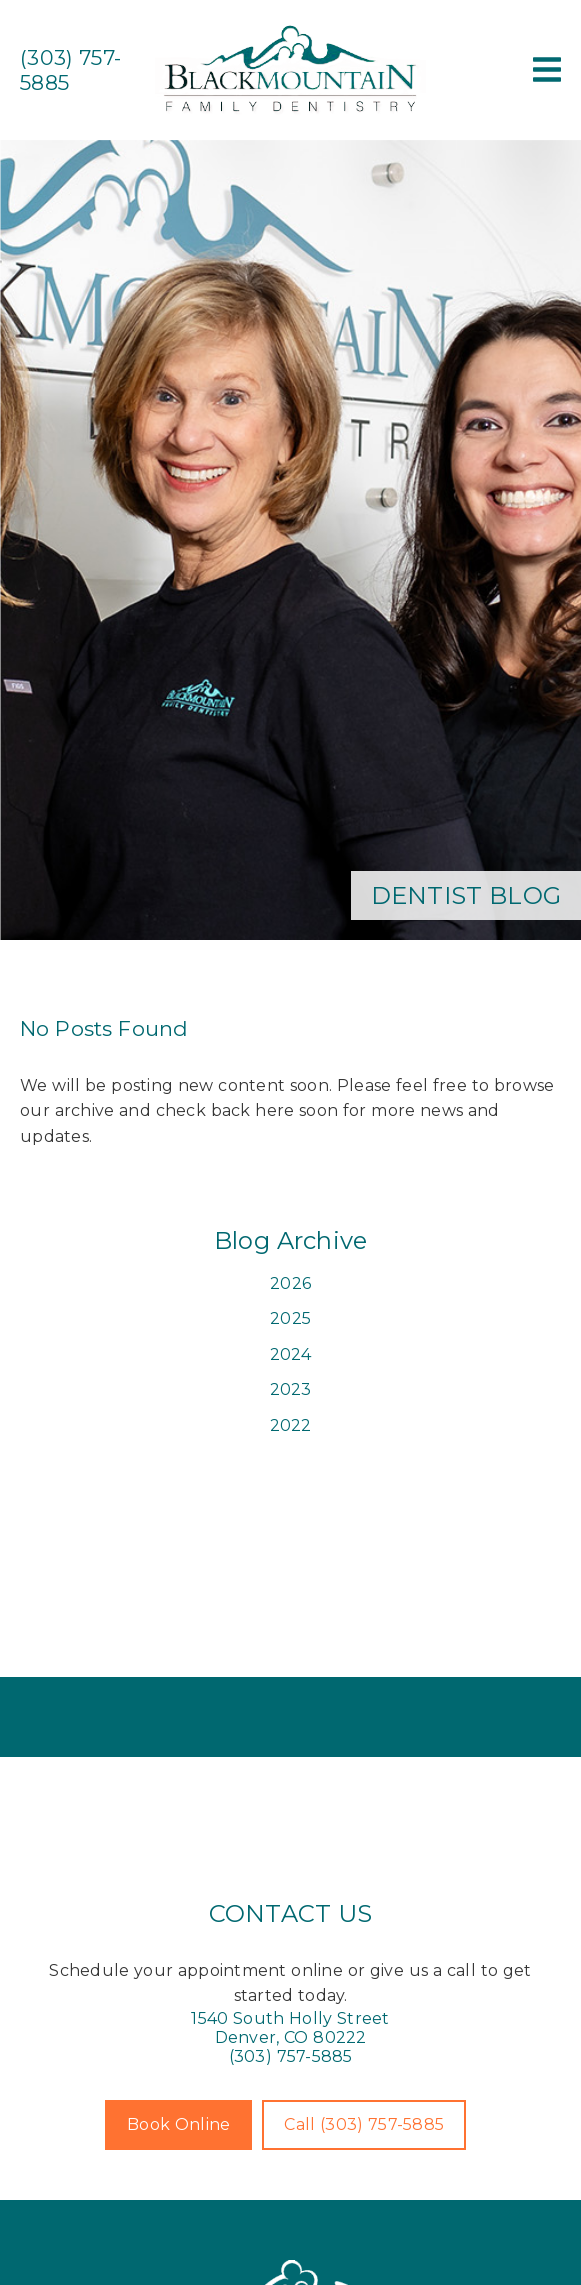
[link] (290, 112)
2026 (290, 1283)
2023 (291, 1389)
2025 (290, 1318)
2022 (291, 1425)
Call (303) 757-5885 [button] (364, 2124)
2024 (291, 1354)
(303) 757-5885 (291, 2056)
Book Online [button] (178, 2124)
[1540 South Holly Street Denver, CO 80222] (290, 2028)
